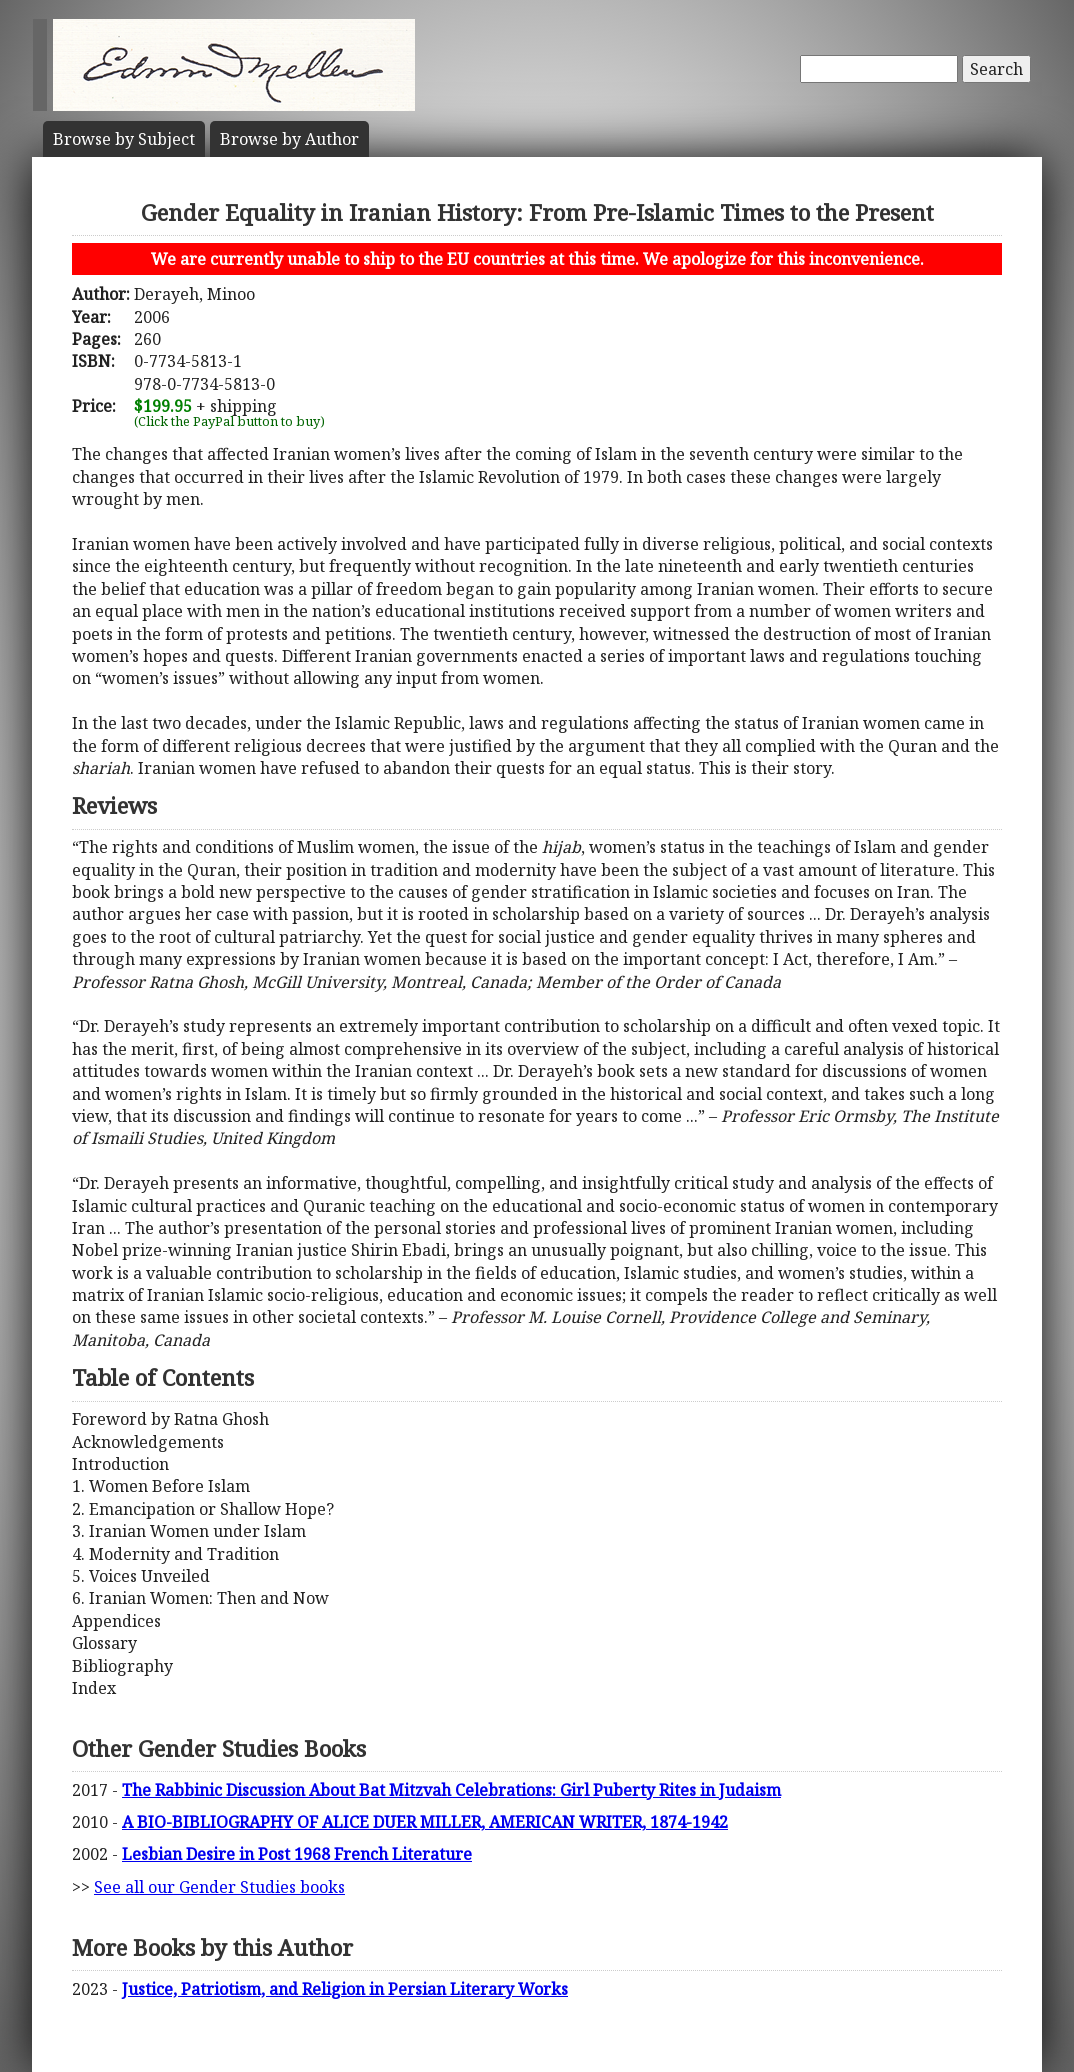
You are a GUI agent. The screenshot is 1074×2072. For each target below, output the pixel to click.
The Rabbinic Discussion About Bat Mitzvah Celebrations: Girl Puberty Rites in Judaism (451, 1790)
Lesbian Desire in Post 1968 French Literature (297, 1854)
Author (289, 139)
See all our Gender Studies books (219, 1887)
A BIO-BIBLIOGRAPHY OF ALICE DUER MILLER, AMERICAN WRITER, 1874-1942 (425, 1822)
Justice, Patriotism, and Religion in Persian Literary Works (345, 1989)
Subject (124, 139)
